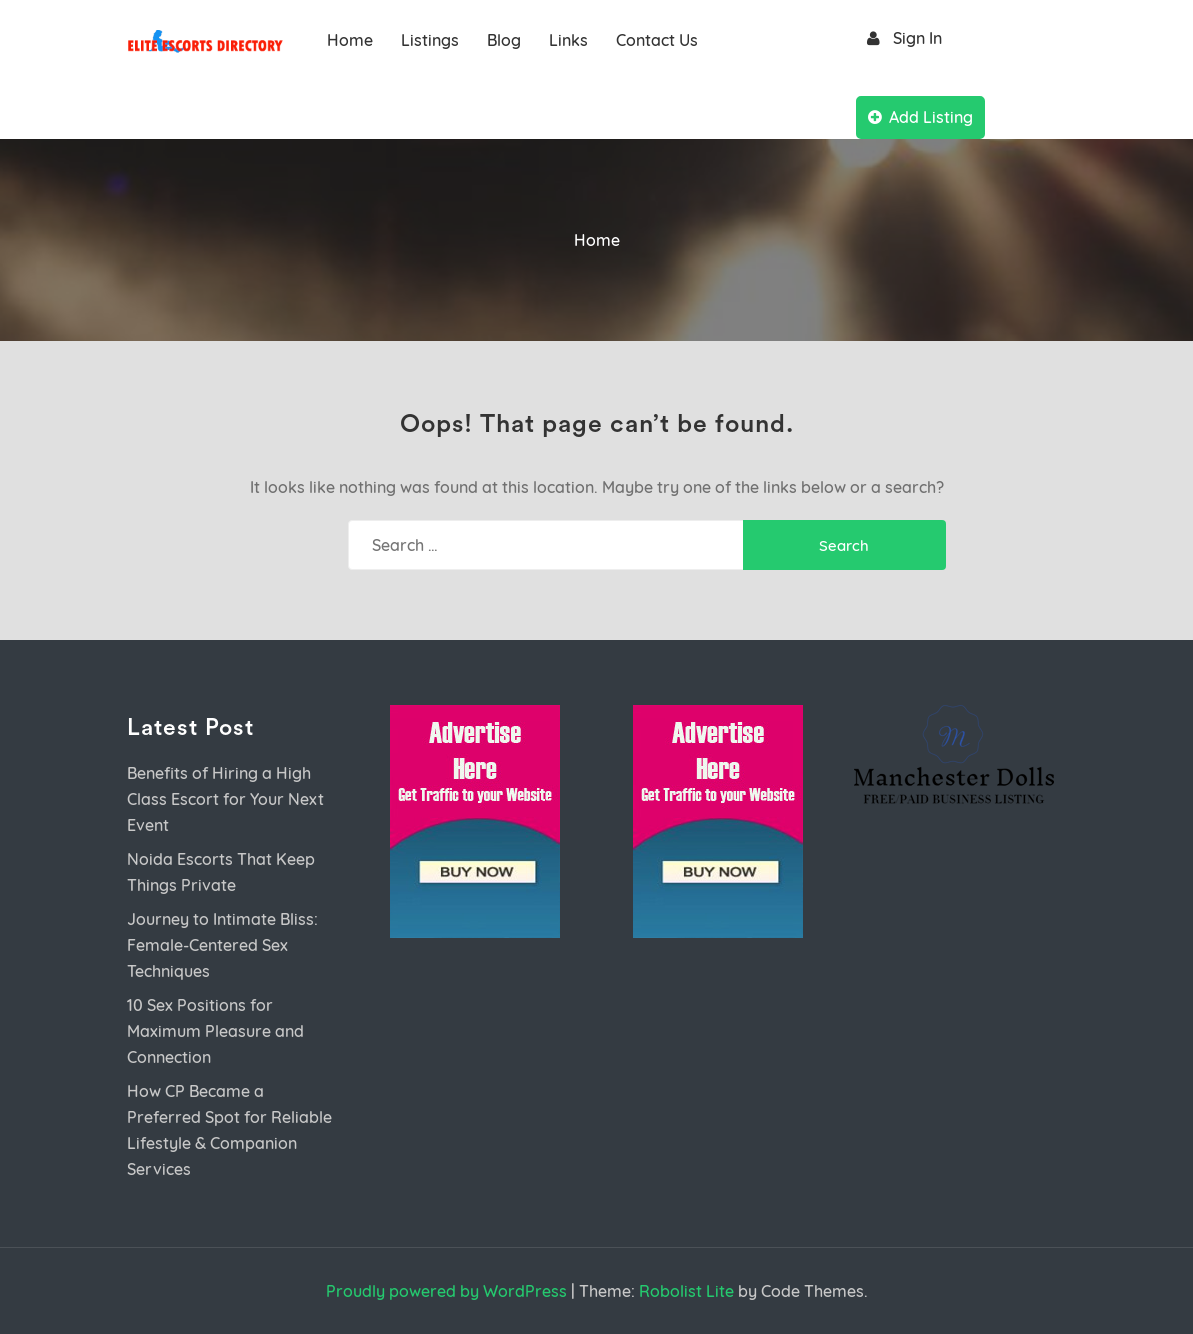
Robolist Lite (686, 1291)
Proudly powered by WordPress (446, 1291)
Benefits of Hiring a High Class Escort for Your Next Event (225, 799)
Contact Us (657, 40)
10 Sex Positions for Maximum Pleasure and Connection (215, 1031)
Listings (430, 40)
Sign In (901, 38)
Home (350, 40)
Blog (504, 40)
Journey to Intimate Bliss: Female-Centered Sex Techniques (222, 945)
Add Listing (920, 117)
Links (568, 40)
